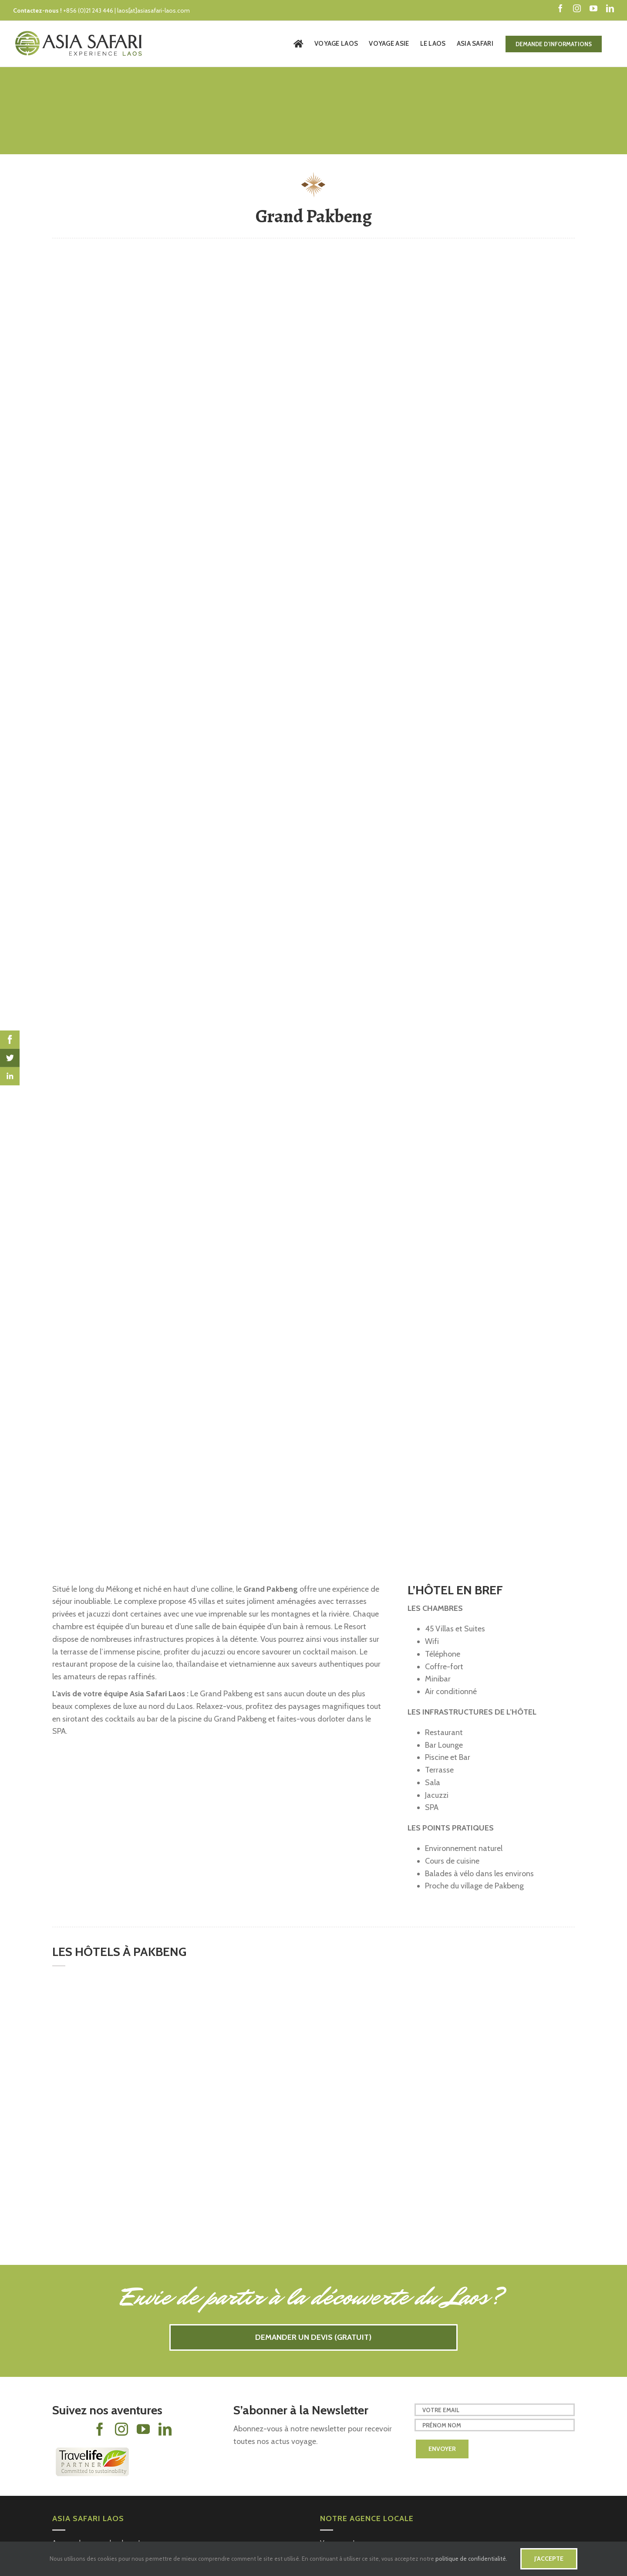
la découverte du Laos (387, 2296)
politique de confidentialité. (471, 2558)
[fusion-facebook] (99, 2429)
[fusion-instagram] (121, 2429)
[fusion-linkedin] (165, 2429)
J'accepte (548, 2558)
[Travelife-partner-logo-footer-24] (91, 2450)
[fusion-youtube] (143, 2429)
